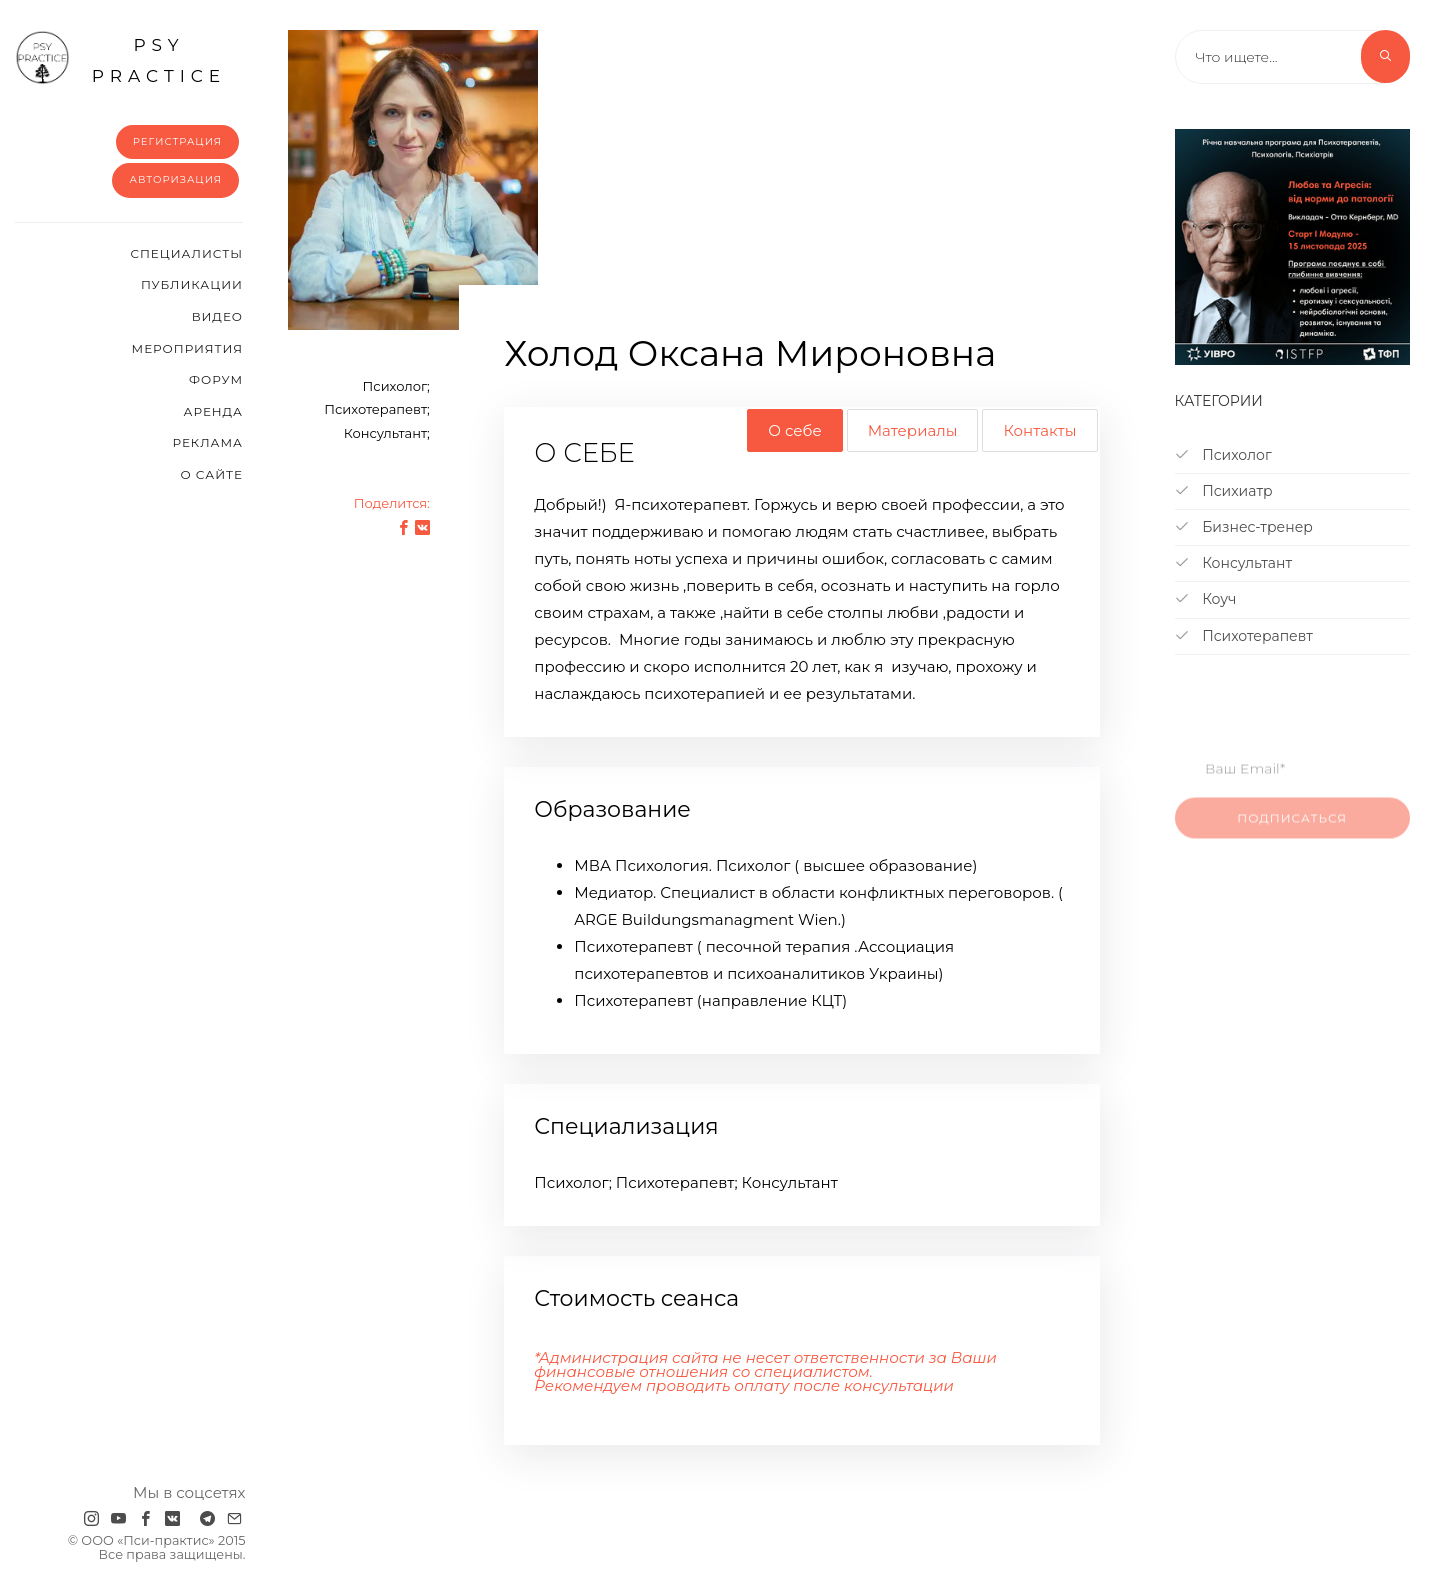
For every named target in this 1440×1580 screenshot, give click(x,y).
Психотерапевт (1244, 636)
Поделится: (392, 503)
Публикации (192, 284)
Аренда (213, 411)
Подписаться (1292, 828)
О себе (794, 430)
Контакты (1039, 430)
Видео (217, 316)
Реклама (208, 442)
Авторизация (175, 179)
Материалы (913, 430)
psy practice (120, 58)
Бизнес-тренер (1244, 527)
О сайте (211, 474)
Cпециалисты (186, 253)
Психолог (1223, 455)
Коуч (1206, 599)
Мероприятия (187, 348)
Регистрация (177, 141)
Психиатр (1224, 491)
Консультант (1234, 563)
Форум (216, 379)
